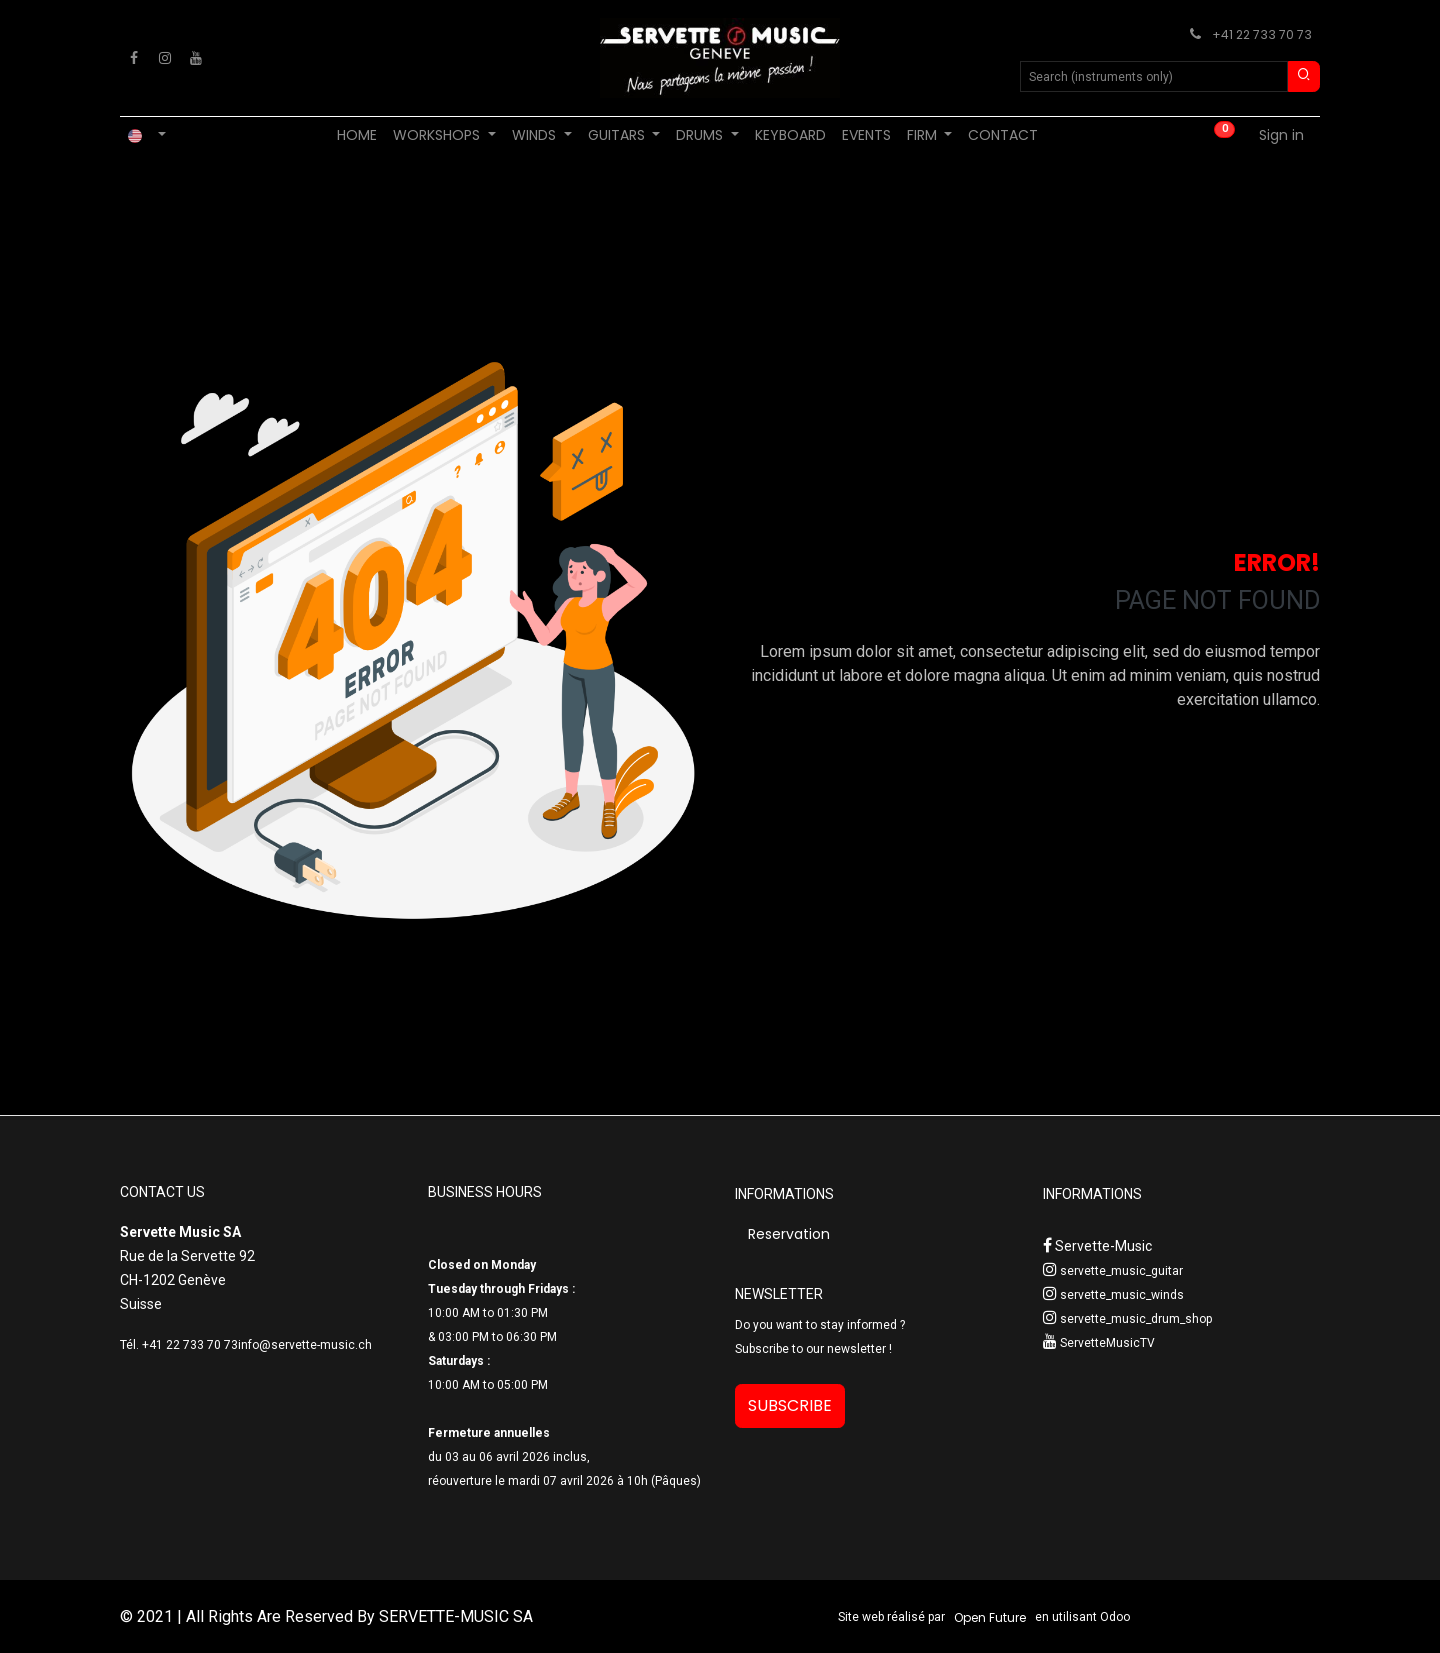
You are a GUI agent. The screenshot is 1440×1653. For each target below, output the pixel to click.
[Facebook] (134, 58)
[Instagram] (165, 58)
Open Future (990, 1617)
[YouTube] (196, 58)
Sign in (1281, 135)
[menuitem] (357, 135)
